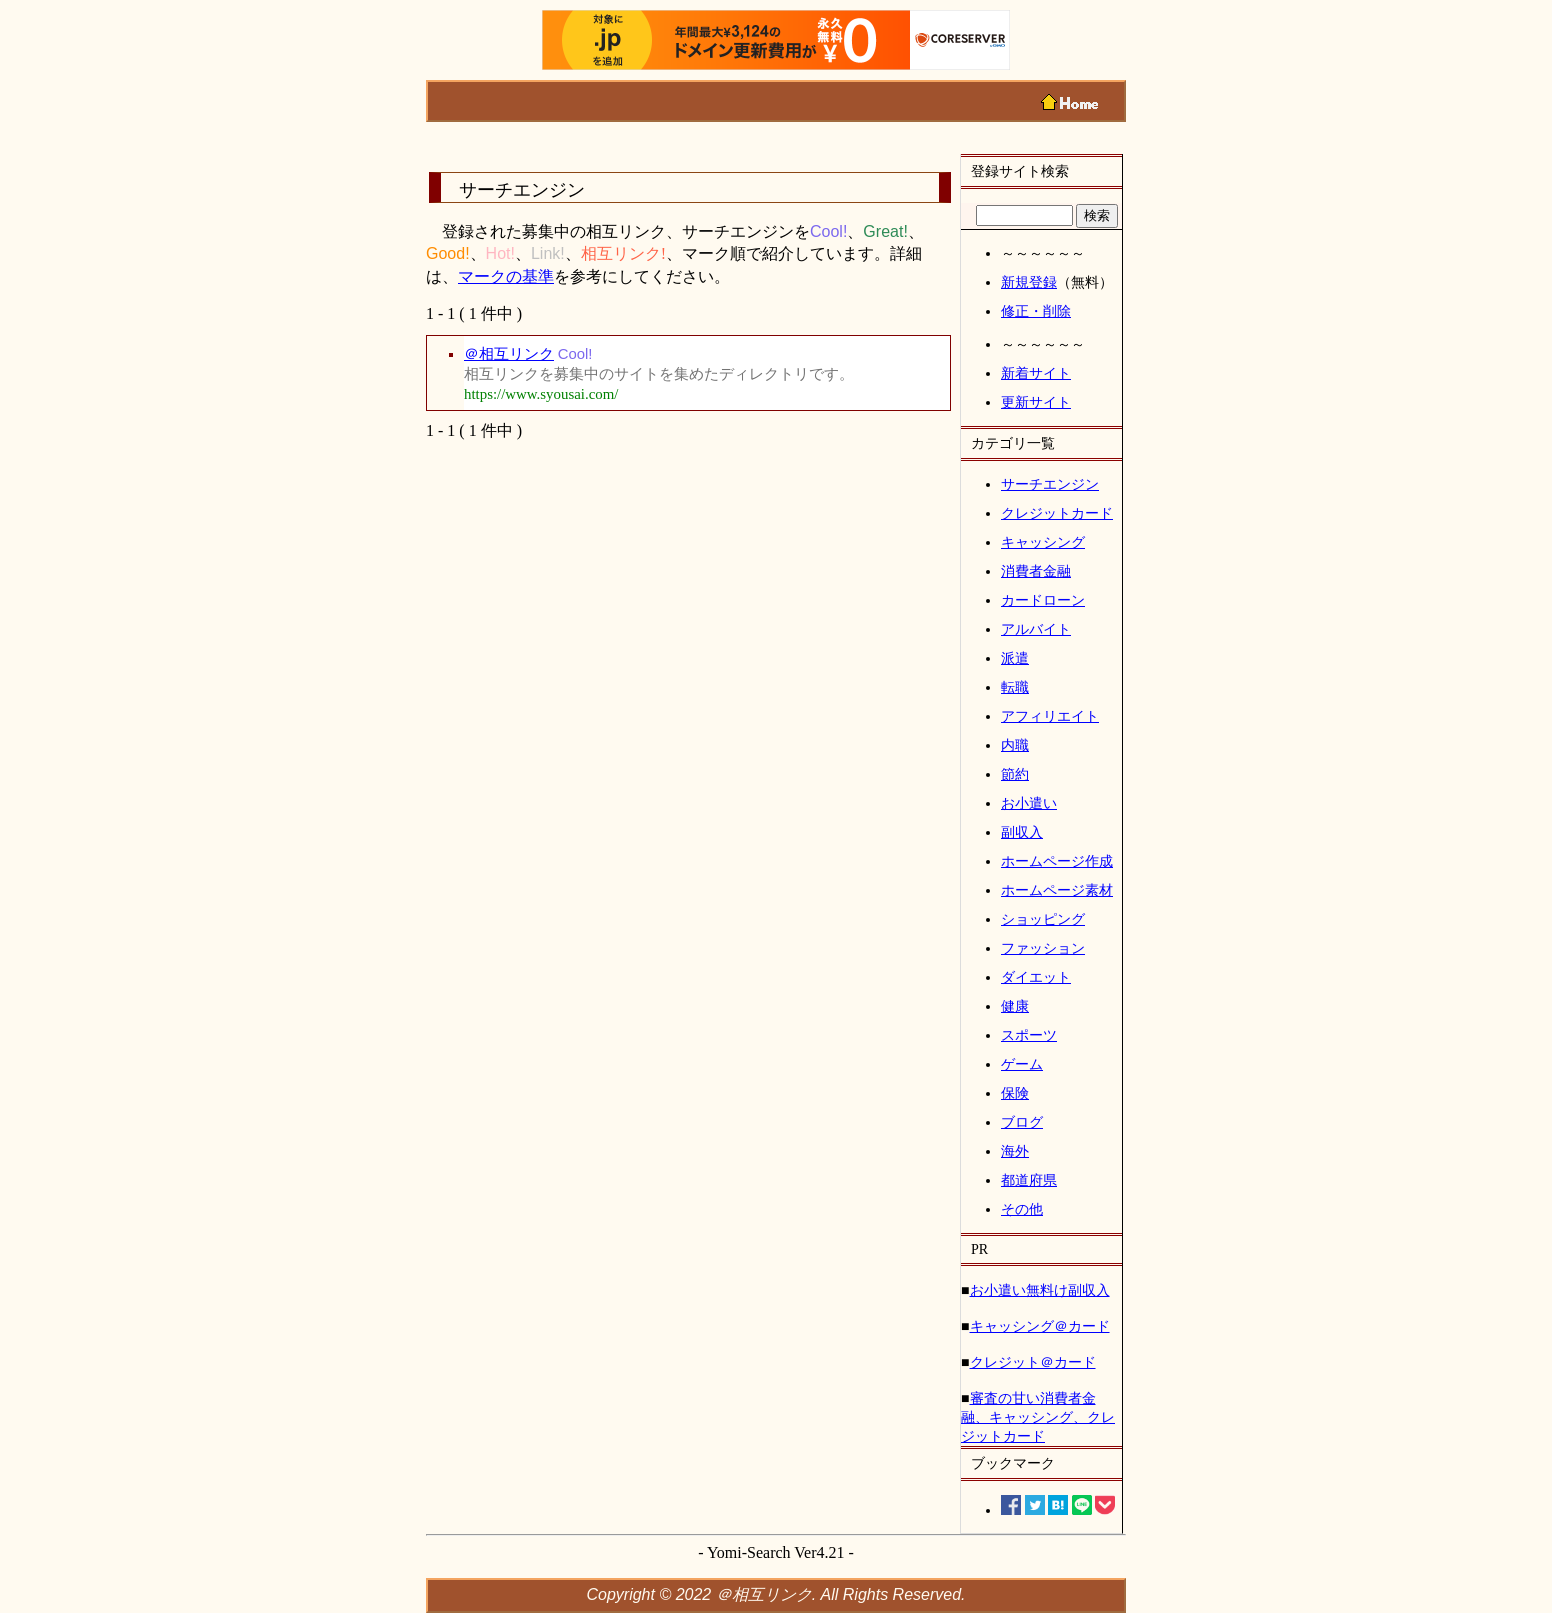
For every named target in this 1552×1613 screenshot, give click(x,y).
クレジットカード (1057, 513)
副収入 (1022, 832)
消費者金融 (1036, 571)
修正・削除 (1036, 311)
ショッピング (1043, 919)
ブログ (1022, 1122)
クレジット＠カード (1033, 1362)
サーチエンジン (1050, 484)
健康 (1015, 1006)
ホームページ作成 (1057, 861)
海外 (1015, 1151)
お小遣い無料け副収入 (1040, 1290)
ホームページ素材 (1057, 890)
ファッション (1043, 948)
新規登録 (1029, 282)
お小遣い (1029, 803)
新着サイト (1036, 373)
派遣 (1015, 658)
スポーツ (1029, 1035)
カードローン (1043, 600)
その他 (1022, 1209)
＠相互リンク (509, 354)
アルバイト (1036, 629)
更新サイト (1036, 402)
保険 (1015, 1093)
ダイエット (1036, 977)
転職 (1015, 687)
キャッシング (1043, 542)
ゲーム (1022, 1064)
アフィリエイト (1050, 716)
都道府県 (1029, 1180)
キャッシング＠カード (1040, 1326)
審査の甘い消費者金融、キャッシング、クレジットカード (1038, 1417)
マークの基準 (506, 276)
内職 (1015, 745)
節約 (1015, 774)
